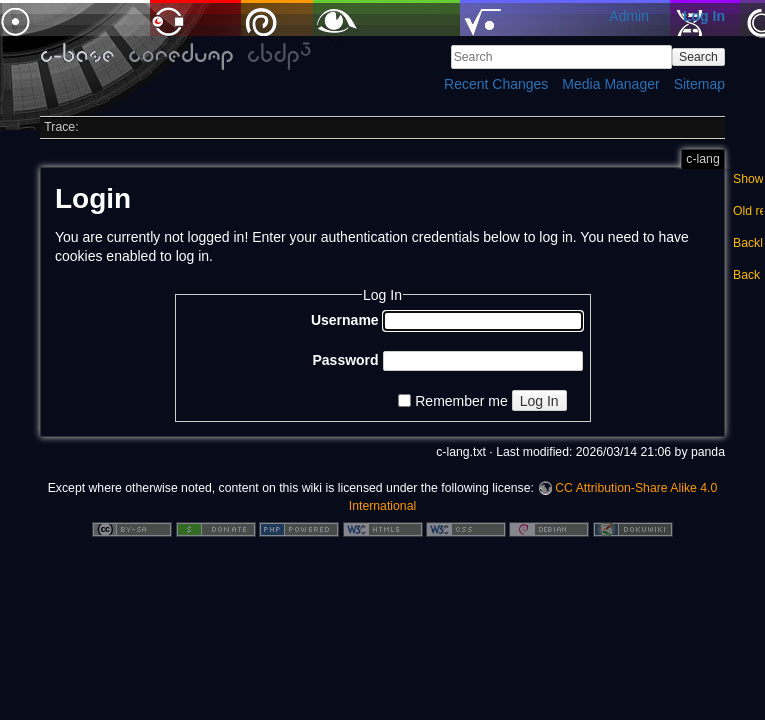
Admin (629, 16)
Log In (704, 16)
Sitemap (699, 84)
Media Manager (610, 84)
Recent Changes (496, 84)
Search (698, 57)
